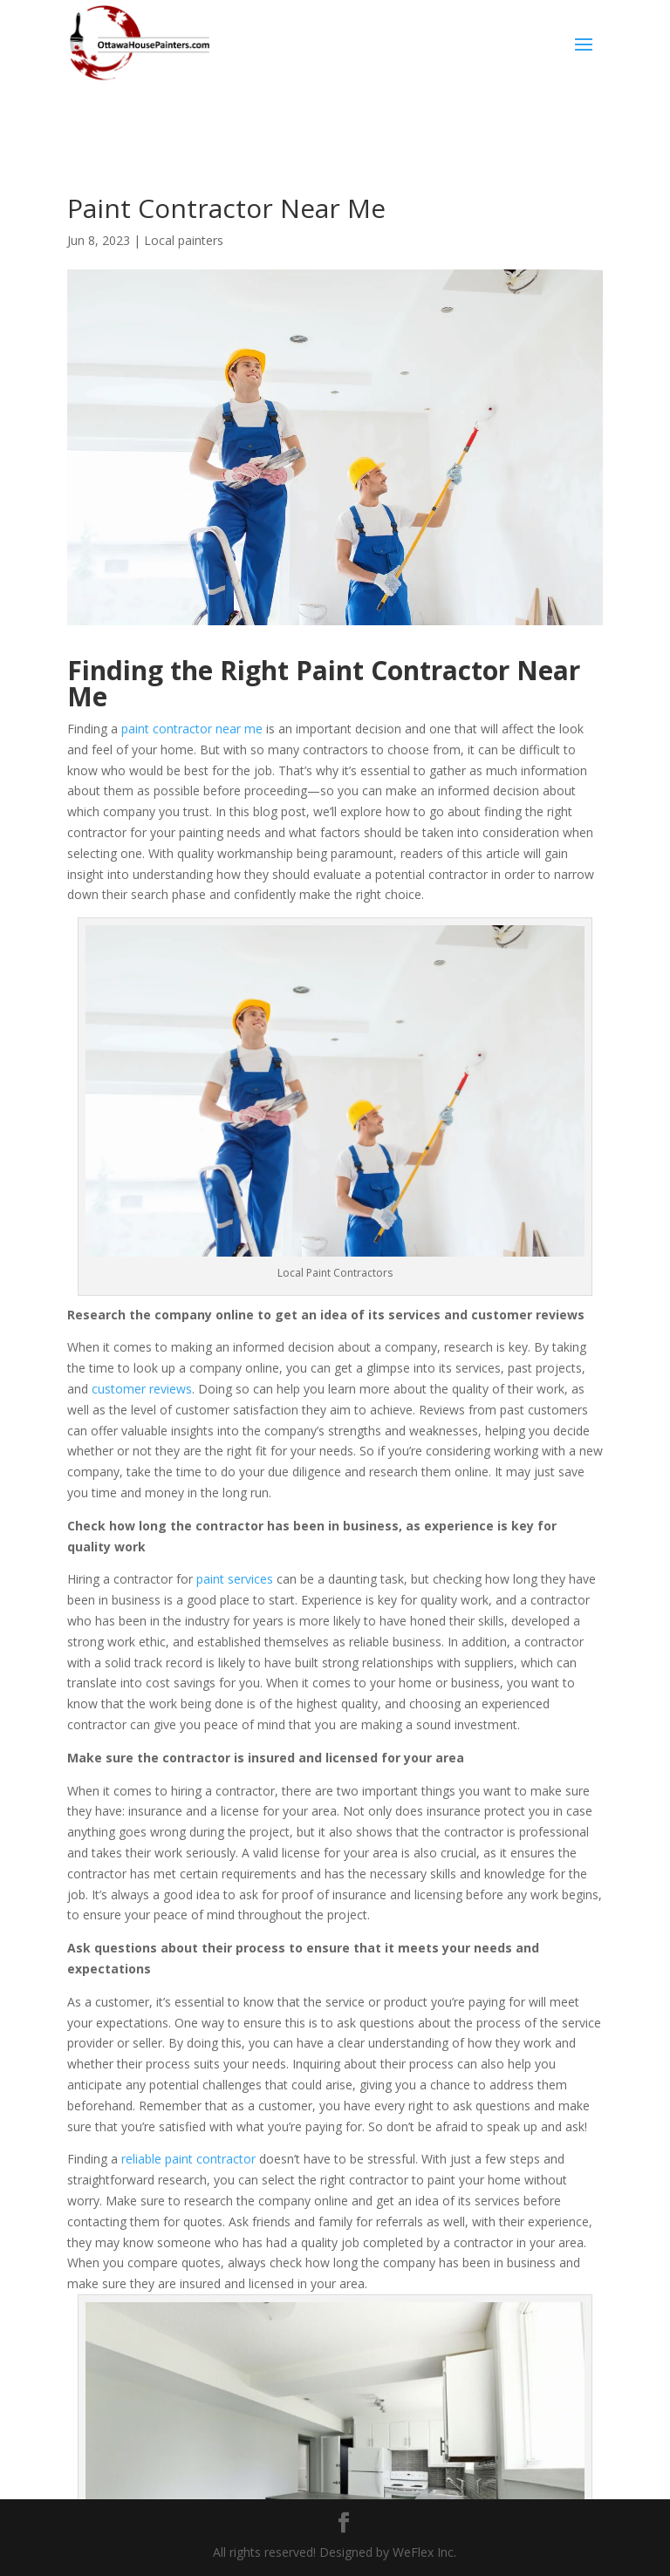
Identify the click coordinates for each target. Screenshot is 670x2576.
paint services (234, 1579)
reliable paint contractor (188, 2158)
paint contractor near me (192, 728)
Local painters (183, 240)
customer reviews (142, 1388)
